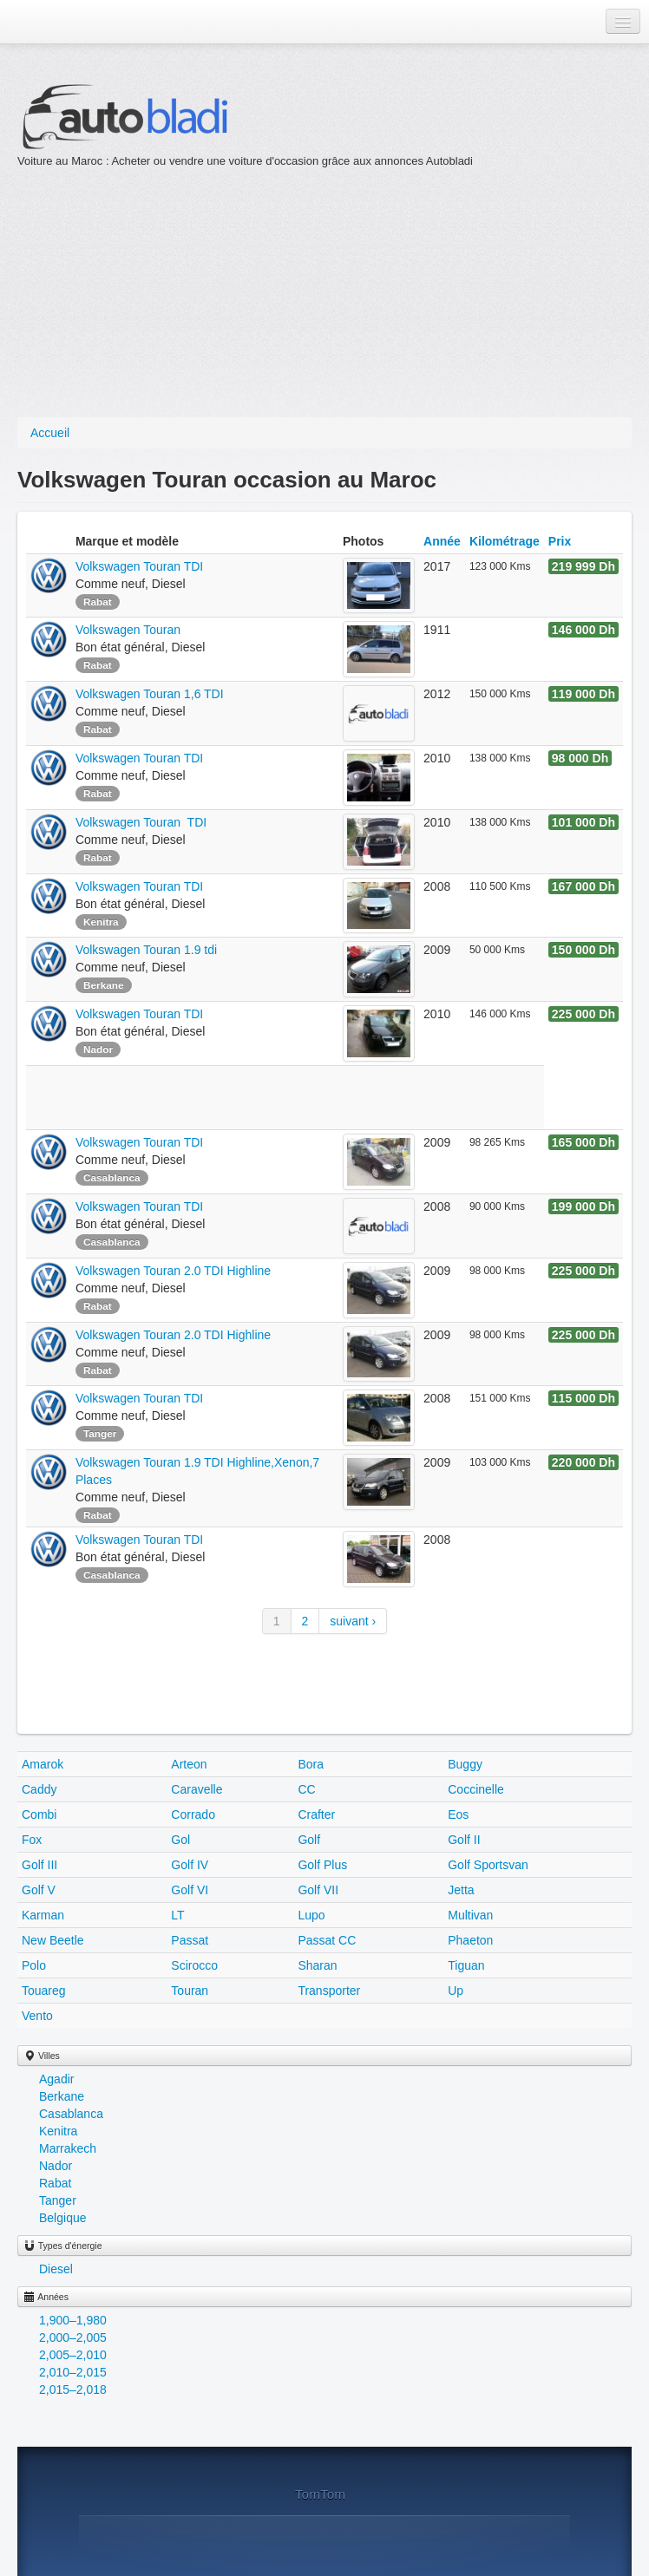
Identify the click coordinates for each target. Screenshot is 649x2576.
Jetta (461, 1890)
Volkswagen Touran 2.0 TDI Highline (173, 1271)
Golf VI (189, 1890)
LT (177, 1915)
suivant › (353, 1621)
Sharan (317, 1965)
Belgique (63, 2218)
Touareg (44, 1990)
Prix (559, 541)
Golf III (39, 1865)
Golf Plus (322, 1865)
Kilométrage (504, 541)
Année (442, 541)
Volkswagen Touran (129, 630)
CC (306, 1789)
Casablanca (71, 2114)
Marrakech (67, 2148)
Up (455, 1990)
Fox (32, 1840)
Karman (43, 1915)
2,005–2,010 (73, 2355)
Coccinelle (476, 1789)
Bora (311, 1764)
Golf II (464, 1840)
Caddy (39, 1789)
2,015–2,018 (73, 2389)
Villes (41, 2056)
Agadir (56, 2079)
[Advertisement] (292, 291)
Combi (39, 1814)
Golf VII (318, 1890)
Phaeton (470, 1940)
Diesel (56, 2269)
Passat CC (327, 1940)
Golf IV (189, 1865)
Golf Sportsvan (488, 1865)
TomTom (320, 2494)
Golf (309, 1840)
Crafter (316, 1814)
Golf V (39, 1890)
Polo (34, 1965)
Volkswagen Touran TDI (139, 566)
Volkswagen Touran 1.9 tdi (146, 950)
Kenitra (58, 2131)
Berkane (61, 2096)
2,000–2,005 (73, 2337)
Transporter (329, 1990)
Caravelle (196, 1789)
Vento (37, 2016)
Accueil (49, 433)
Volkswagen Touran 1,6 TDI (149, 694)
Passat (189, 1940)
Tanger (57, 2200)
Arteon (188, 1764)
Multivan (470, 1915)
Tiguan (466, 1965)
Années (46, 2297)
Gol (180, 1840)
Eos (458, 1814)
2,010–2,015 (73, 2372)
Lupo (311, 1915)
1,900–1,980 (73, 2320)
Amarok (42, 1764)
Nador (55, 2166)
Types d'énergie (62, 2245)
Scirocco (194, 1965)
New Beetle (53, 1940)
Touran (189, 1990)
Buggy (465, 1764)
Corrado (193, 1814)
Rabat (55, 2183)
